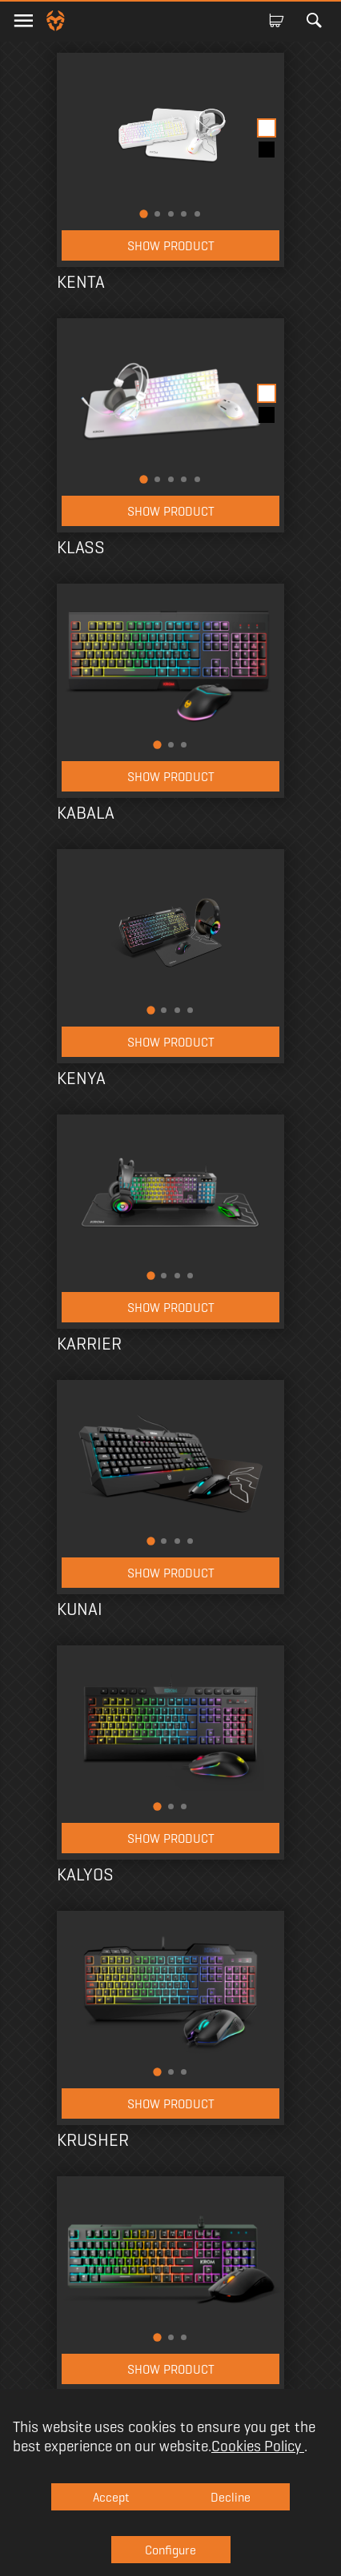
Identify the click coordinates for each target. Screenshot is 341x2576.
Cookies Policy (257, 2445)
